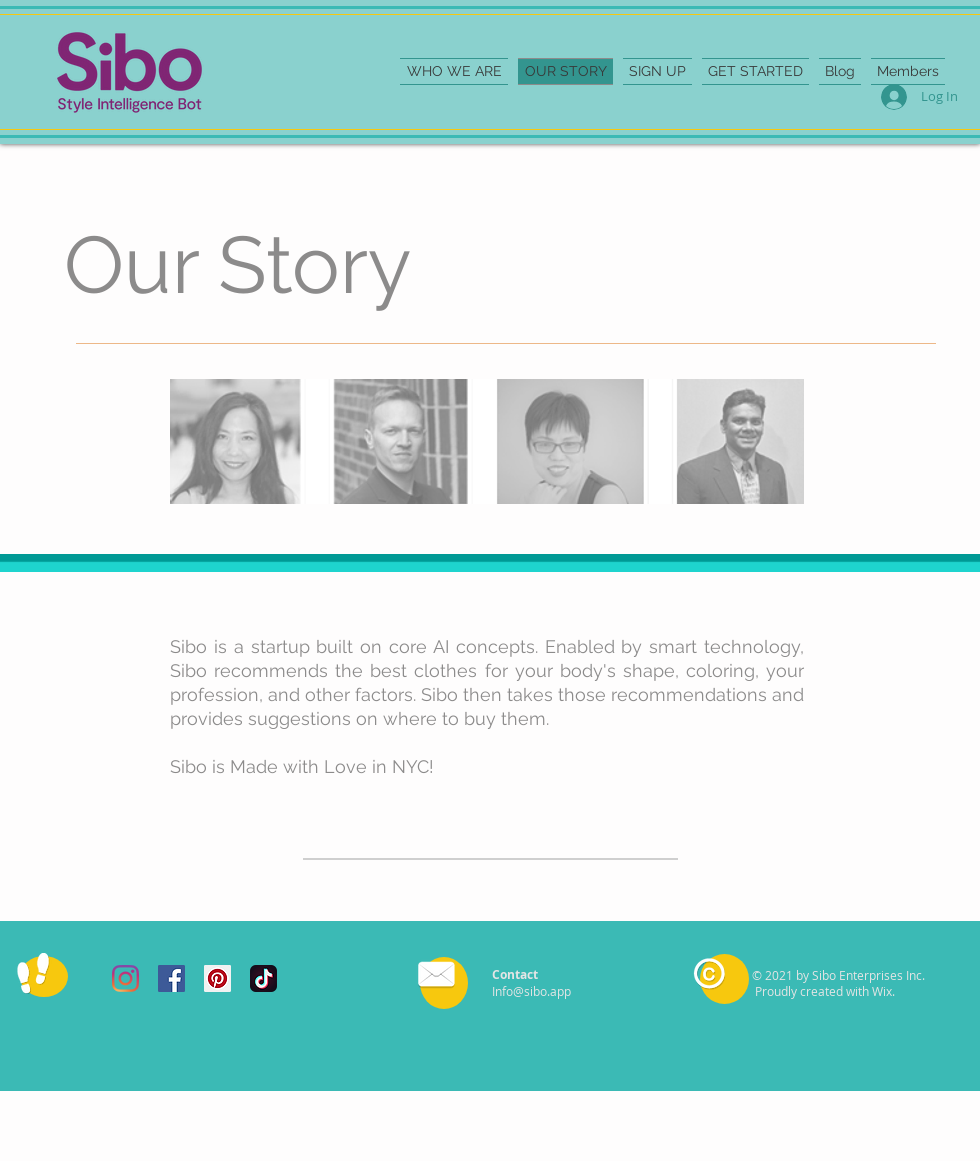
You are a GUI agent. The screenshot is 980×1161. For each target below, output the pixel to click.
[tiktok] (263, 978)
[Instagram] (125, 978)
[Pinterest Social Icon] (217, 978)
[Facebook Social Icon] (171, 978)
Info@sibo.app (531, 991)
